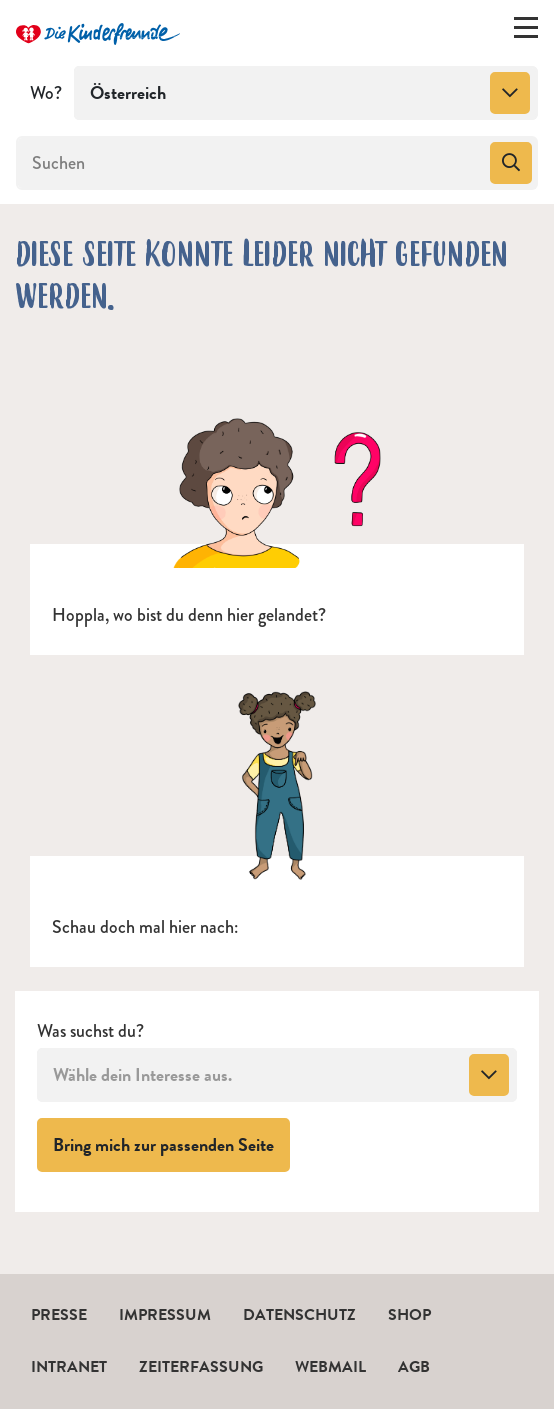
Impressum (165, 1315)
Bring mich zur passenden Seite (171, 1144)
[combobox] (306, 93)
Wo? (46, 93)
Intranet (69, 1367)
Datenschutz (299, 1315)
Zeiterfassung (201, 1367)
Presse (59, 1315)
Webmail (330, 1367)
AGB (414, 1367)
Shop (409, 1315)
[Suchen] (251, 163)
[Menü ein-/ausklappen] (526, 32)
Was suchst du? (90, 1031)
